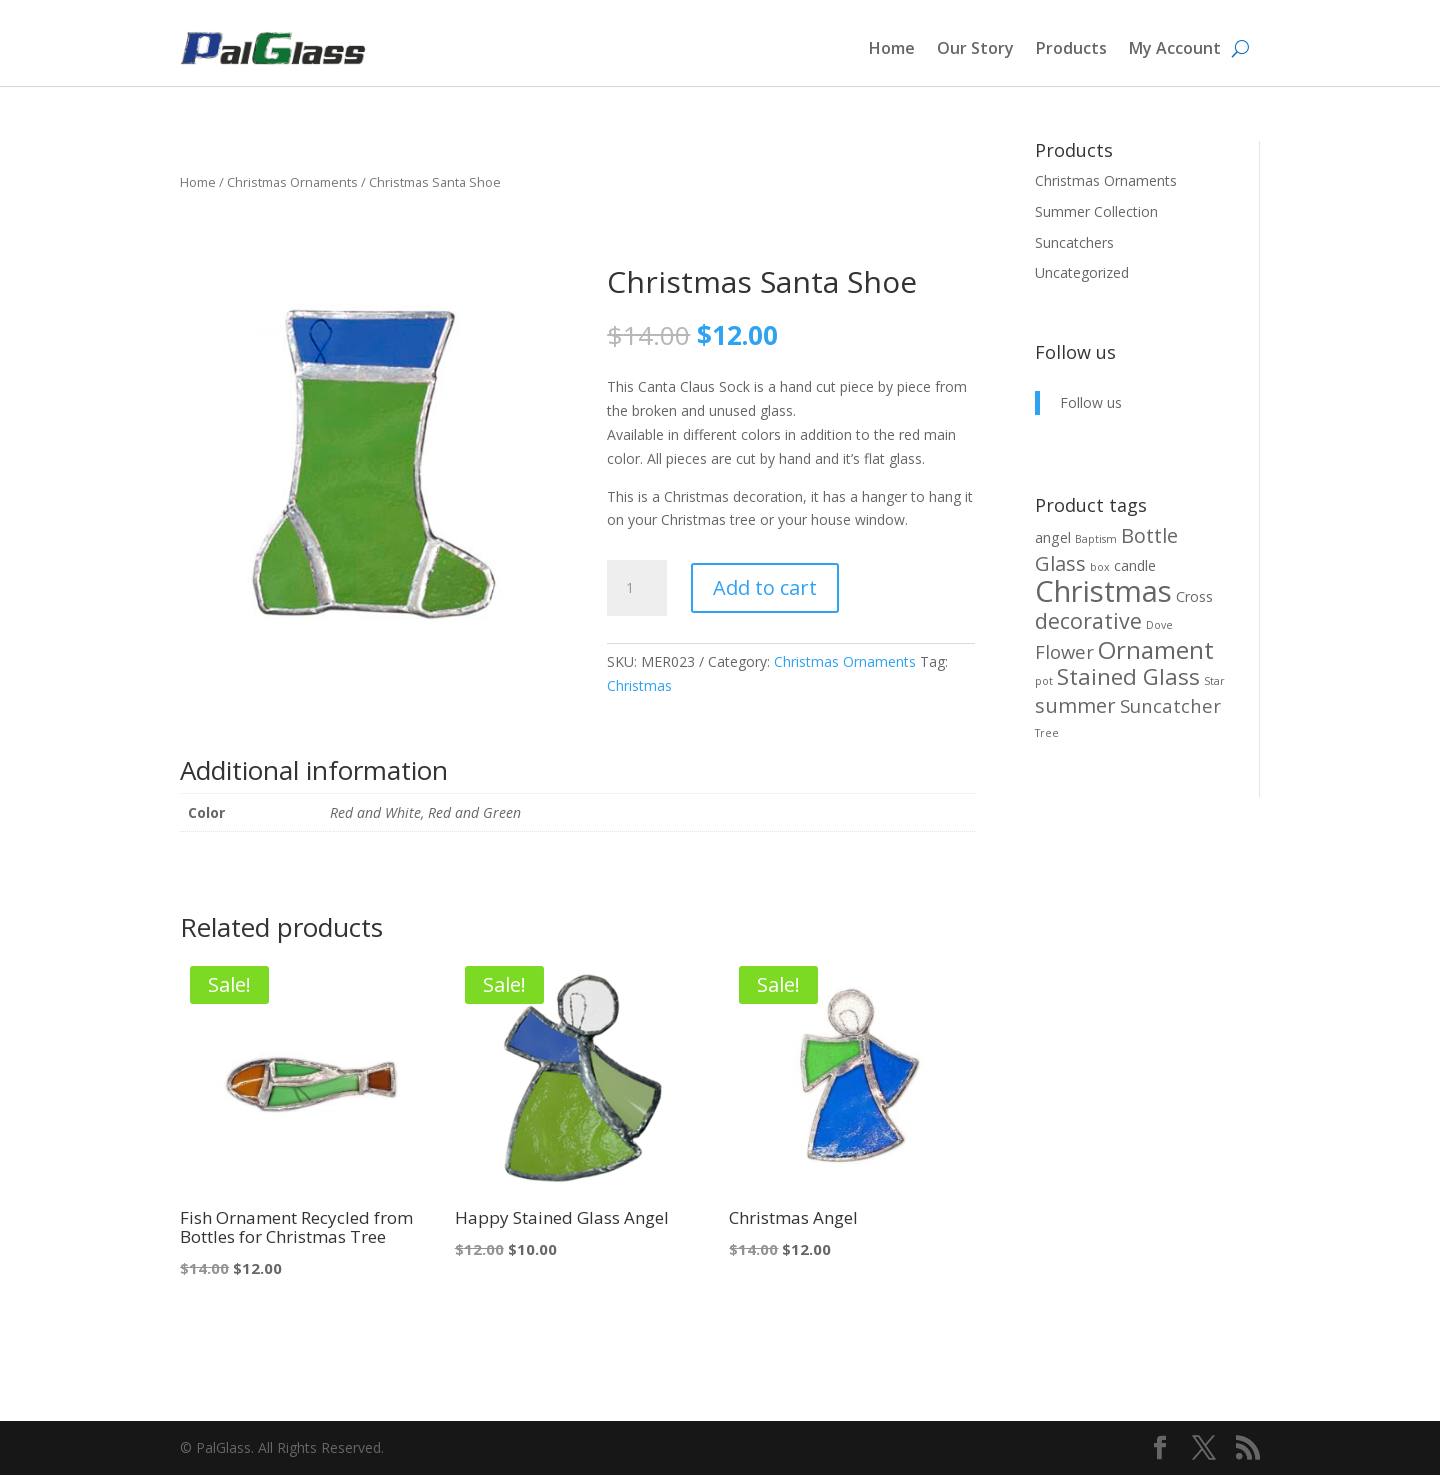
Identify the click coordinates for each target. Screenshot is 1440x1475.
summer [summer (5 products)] (1075, 705)
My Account (1175, 48)
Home (892, 48)
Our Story (975, 48)
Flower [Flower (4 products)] (1064, 651)
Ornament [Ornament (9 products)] (1156, 649)
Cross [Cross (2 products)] (1194, 596)
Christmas (639, 685)
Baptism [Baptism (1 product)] (1096, 539)
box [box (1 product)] (1100, 567)
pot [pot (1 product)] (1044, 681)
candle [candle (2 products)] (1135, 565)
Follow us (1075, 352)
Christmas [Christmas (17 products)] (1103, 591)
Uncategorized (1082, 272)
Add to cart (765, 587)
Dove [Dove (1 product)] (1159, 625)
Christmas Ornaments (292, 182)
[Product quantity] (637, 588)
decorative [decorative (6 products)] (1088, 620)
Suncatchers (1074, 242)
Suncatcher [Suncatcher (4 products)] (1170, 705)
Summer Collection (1096, 211)
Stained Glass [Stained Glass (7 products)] (1128, 676)
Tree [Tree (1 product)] (1047, 733)
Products (1071, 48)
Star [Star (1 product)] (1214, 681)
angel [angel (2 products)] (1053, 537)
